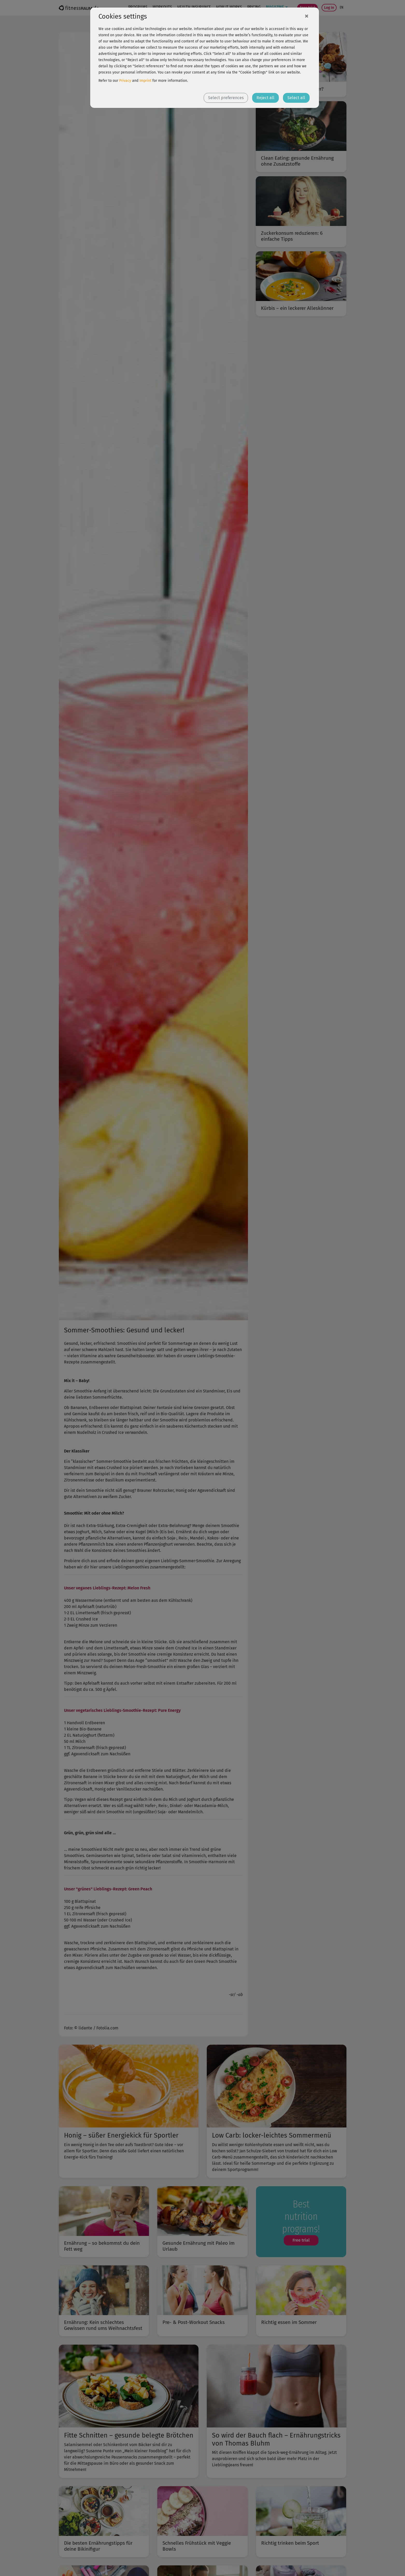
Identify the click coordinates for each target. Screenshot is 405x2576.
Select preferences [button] (226, 97)
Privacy (125, 80)
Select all (296, 97)
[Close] (306, 16)
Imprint (145, 80)
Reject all (265, 97)
